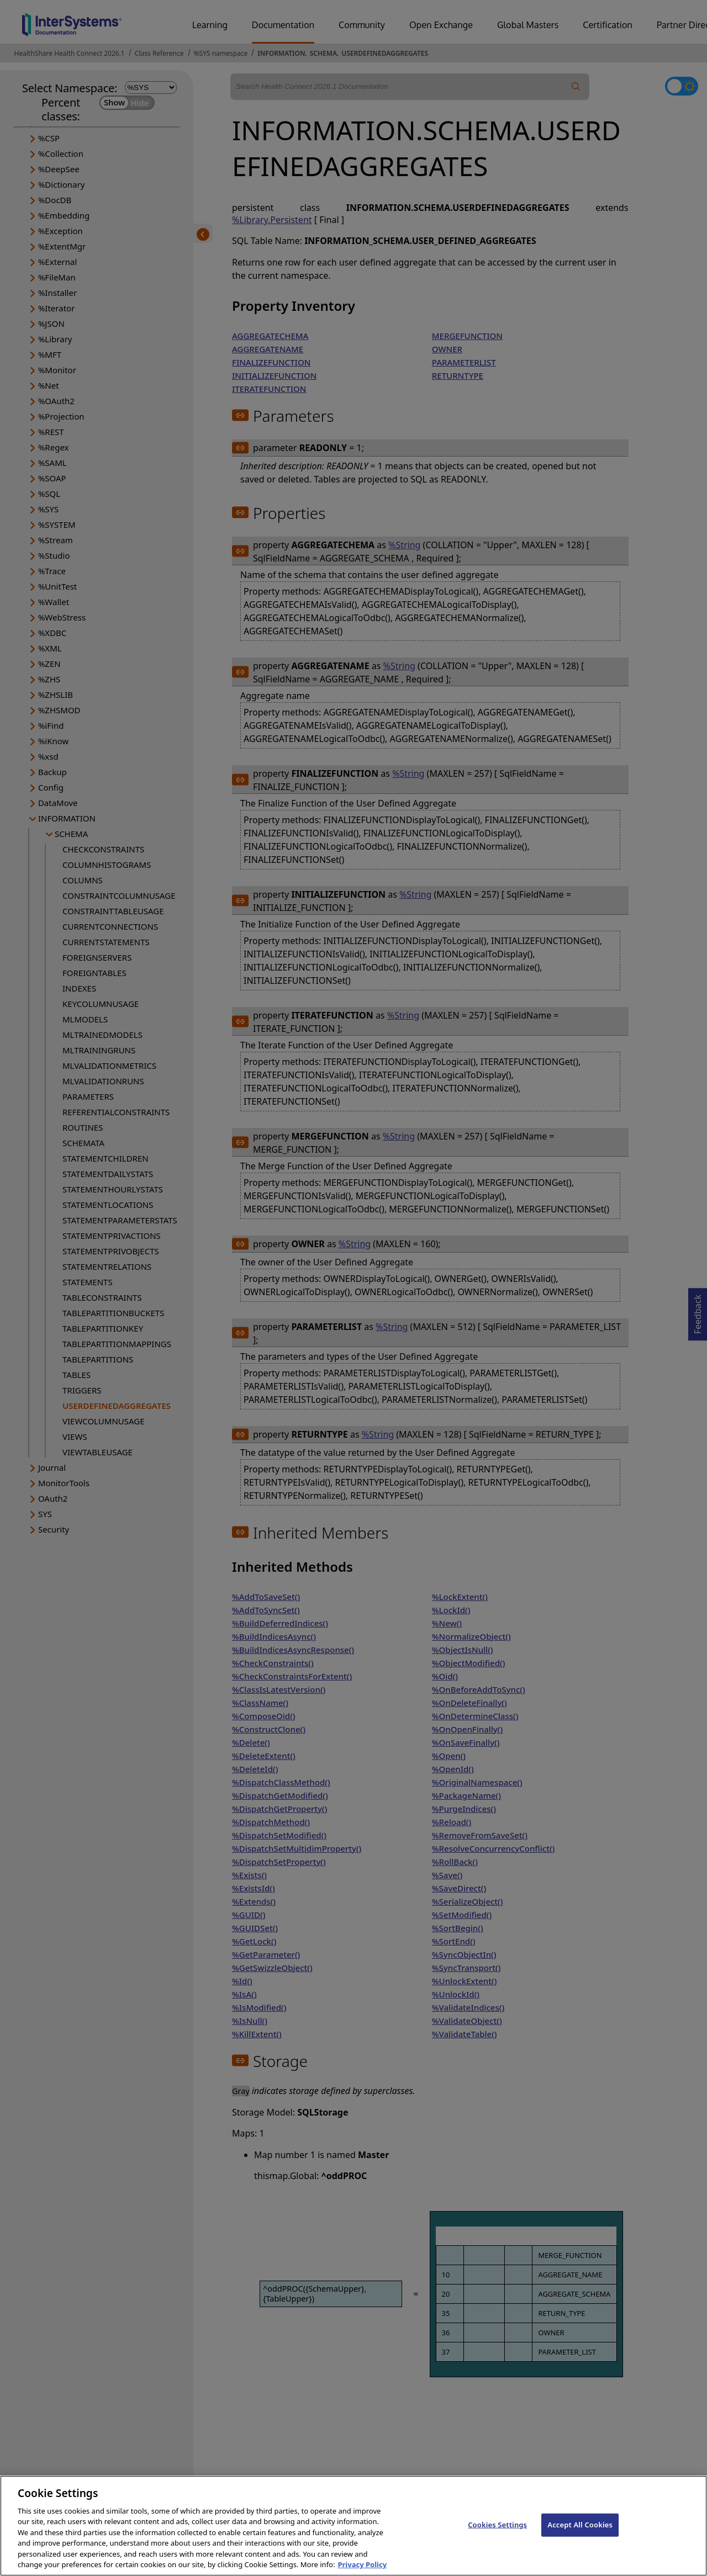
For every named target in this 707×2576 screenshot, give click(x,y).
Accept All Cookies (580, 2533)
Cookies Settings (497, 2533)
